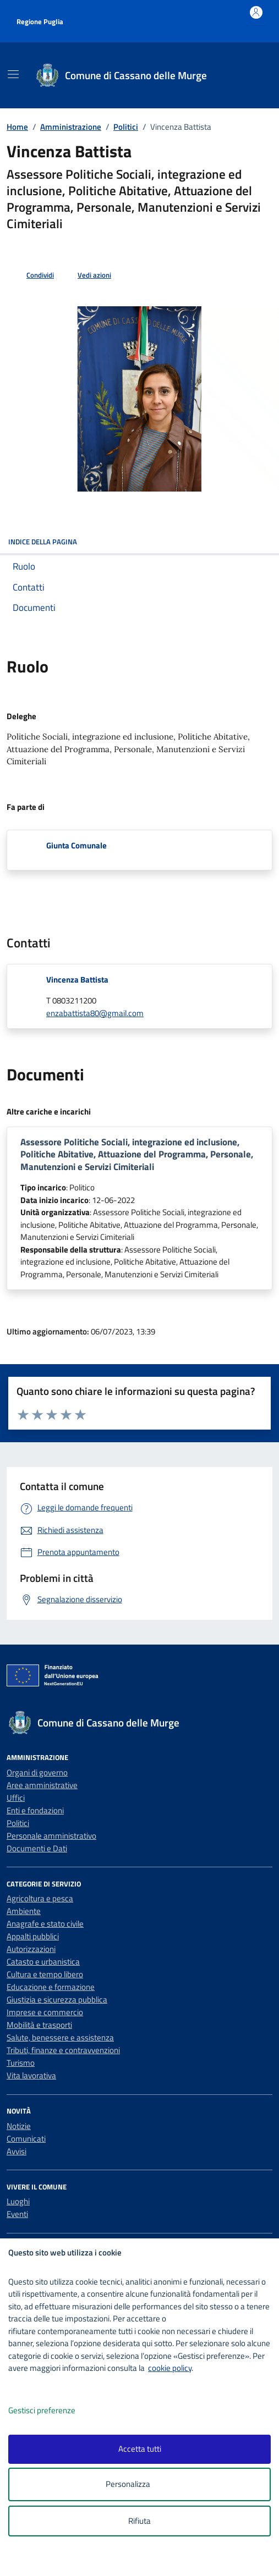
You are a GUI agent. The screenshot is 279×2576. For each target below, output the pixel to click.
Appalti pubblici (33, 1936)
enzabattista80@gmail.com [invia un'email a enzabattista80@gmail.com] (95, 1013)
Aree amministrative (42, 1785)
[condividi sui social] (31, 275)
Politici (18, 1823)
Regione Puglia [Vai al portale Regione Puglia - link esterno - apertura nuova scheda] (40, 21)
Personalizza (139, 2484)
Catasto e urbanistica (43, 1961)
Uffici (16, 1797)
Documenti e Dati (37, 1848)
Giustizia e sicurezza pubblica (57, 1999)
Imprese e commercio (45, 2012)
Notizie (19, 2126)
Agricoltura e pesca (40, 1898)
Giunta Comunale (76, 845)
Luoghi (18, 2201)
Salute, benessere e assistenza (60, 2037)
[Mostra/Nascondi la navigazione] (13, 74)
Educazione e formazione (51, 1987)
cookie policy (170, 2368)
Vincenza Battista (77, 979)
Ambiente (24, 1911)
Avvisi (16, 2151)
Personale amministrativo (51, 1835)
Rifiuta (139, 2520)
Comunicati (26, 2138)
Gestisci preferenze (53, 2410)
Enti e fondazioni (35, 1810)
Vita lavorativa (31, 2075)
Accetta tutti (139, 2448)
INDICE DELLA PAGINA (139, 541)
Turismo (21, 2062)
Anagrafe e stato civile (45, 1923)
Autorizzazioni (31, 1949)
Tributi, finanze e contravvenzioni (63, 2050)
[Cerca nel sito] (250, 75)
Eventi (17, 2214)
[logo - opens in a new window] (143, 2560)
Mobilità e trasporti (39, 2024)
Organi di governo (37, 1772)
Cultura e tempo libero (45, 1974)
